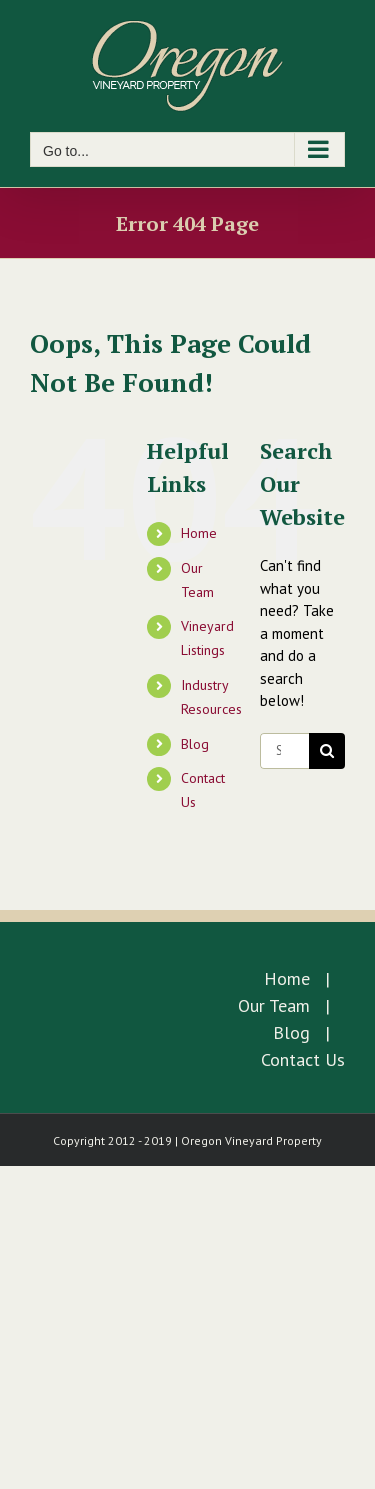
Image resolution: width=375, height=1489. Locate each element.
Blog (195, 744)
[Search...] (284, 751)
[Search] (327, 751)
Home (199, 533)
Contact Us (303, 1059)
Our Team (274, 1005)
